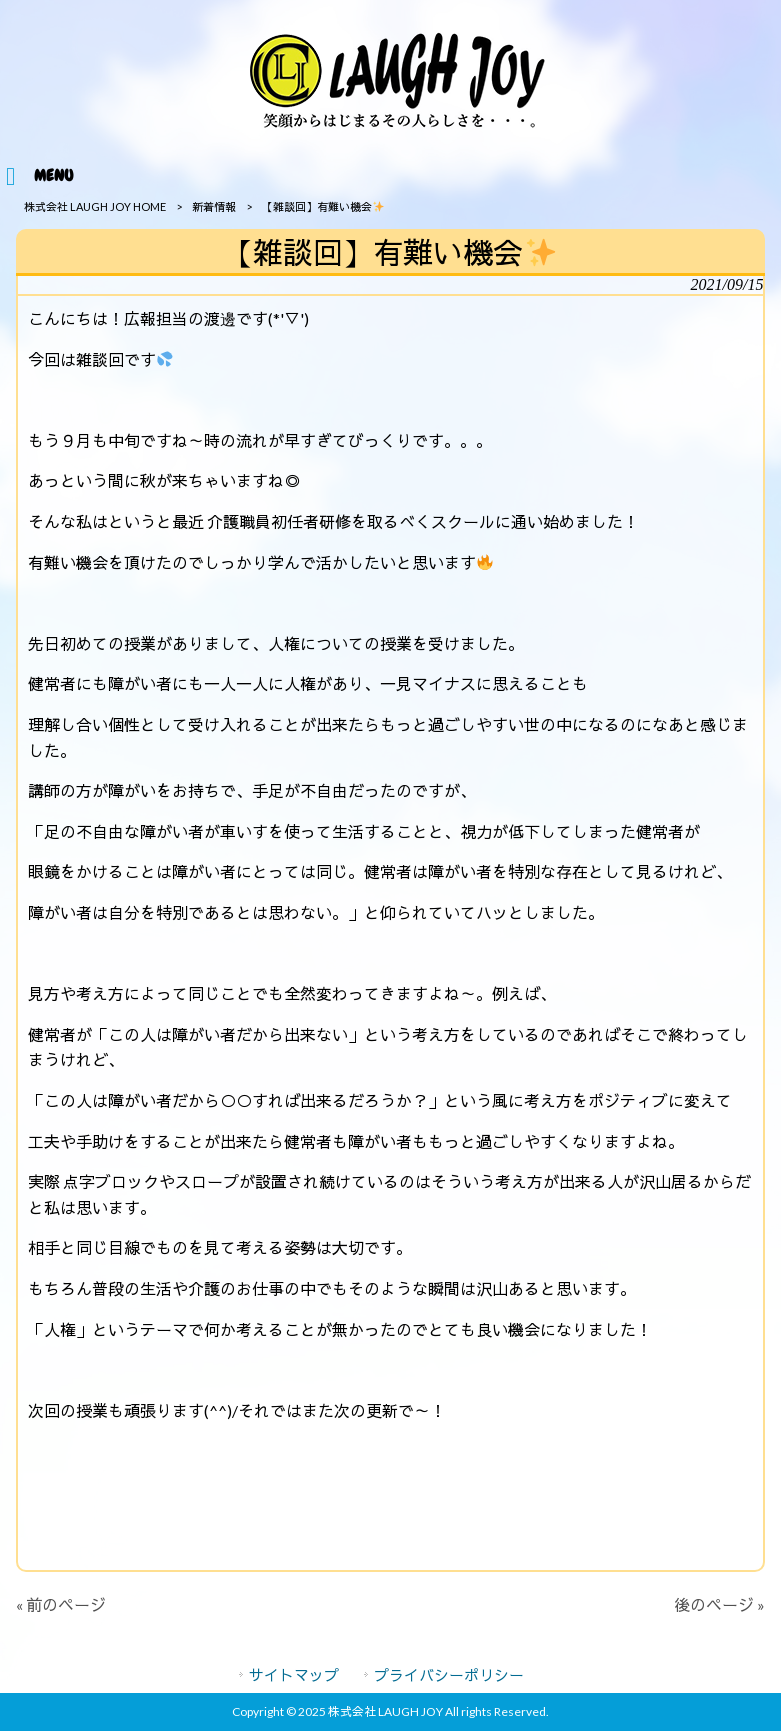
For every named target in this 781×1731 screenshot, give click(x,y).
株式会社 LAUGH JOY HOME (95, 206)
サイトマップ (294, 1675)
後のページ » (719, 1604)
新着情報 (214, 206)
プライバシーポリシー (449, 1675)
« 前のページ (61, 1604)
